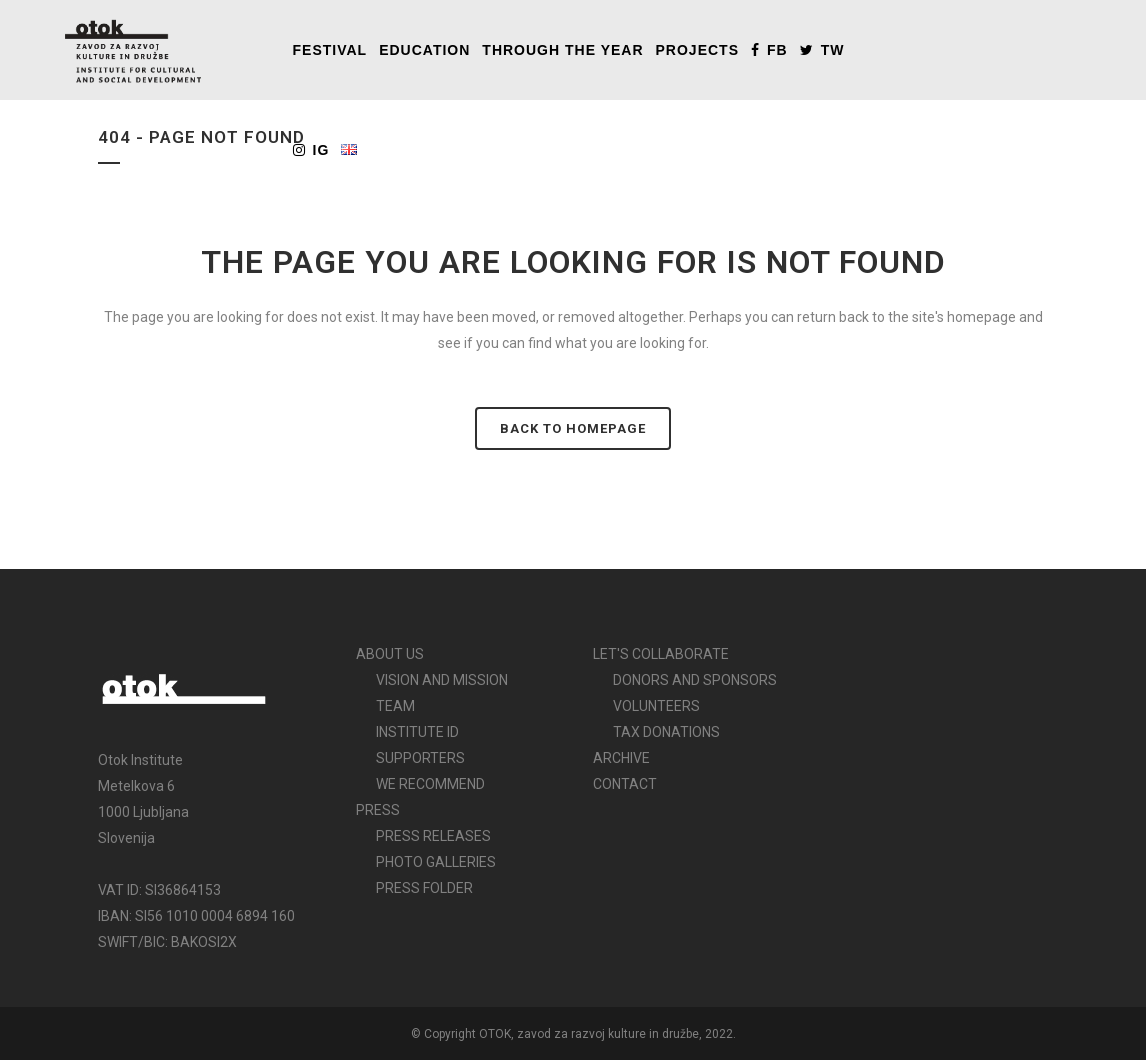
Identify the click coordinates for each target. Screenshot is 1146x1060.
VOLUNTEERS (656, 706)
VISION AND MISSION (442, 680)
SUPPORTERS (420, 758)
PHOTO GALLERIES (436, 862)
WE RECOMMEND (430, 784)
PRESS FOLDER (424, 888)
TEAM (395, 706)
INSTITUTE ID (417, 732)
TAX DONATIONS (666, 732)
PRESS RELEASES (433, 836)
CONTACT (625, 784)
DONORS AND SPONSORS (695, 680)
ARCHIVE (621, 758)
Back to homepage (573, 428)
